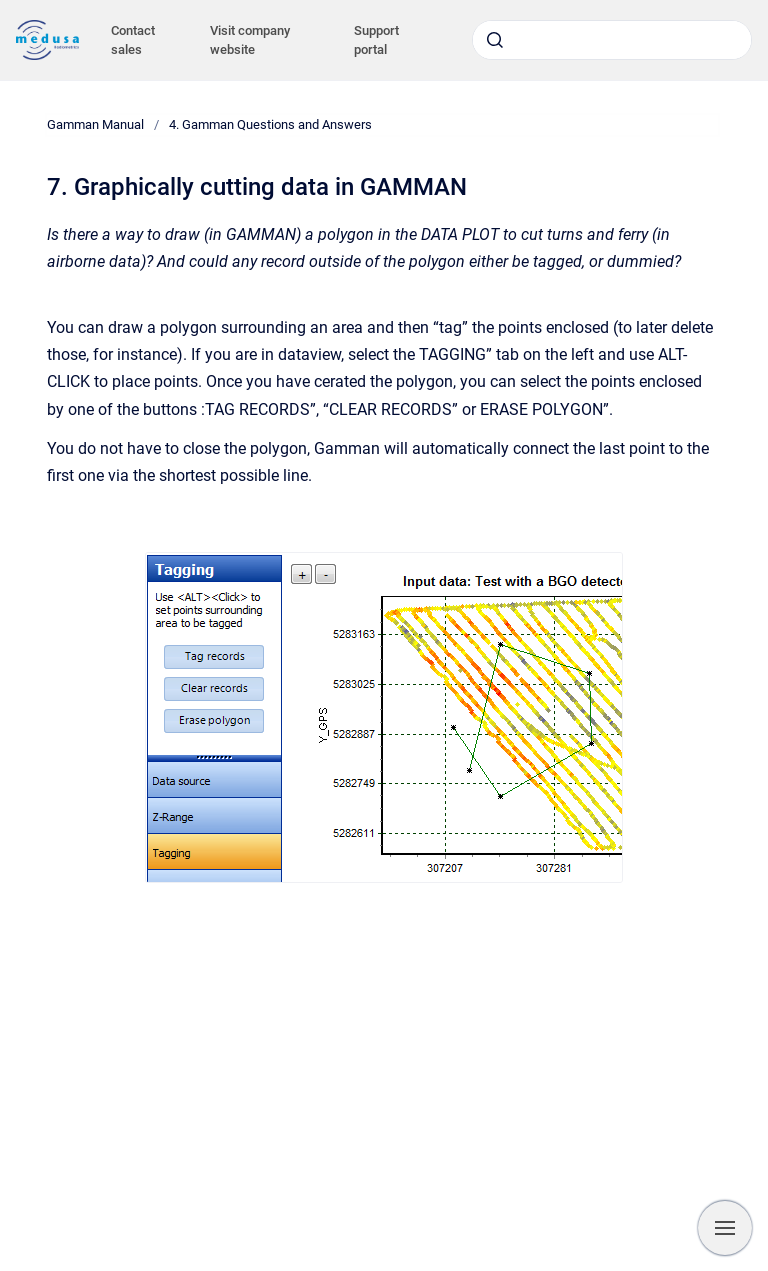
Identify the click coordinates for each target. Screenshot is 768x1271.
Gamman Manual (95, 124)
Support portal (376, 40)
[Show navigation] (725, 1228)
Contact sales (133, 40)
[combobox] (612, 40)
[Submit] (495, 40)
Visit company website (250, 40)
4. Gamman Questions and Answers (270, 124)
